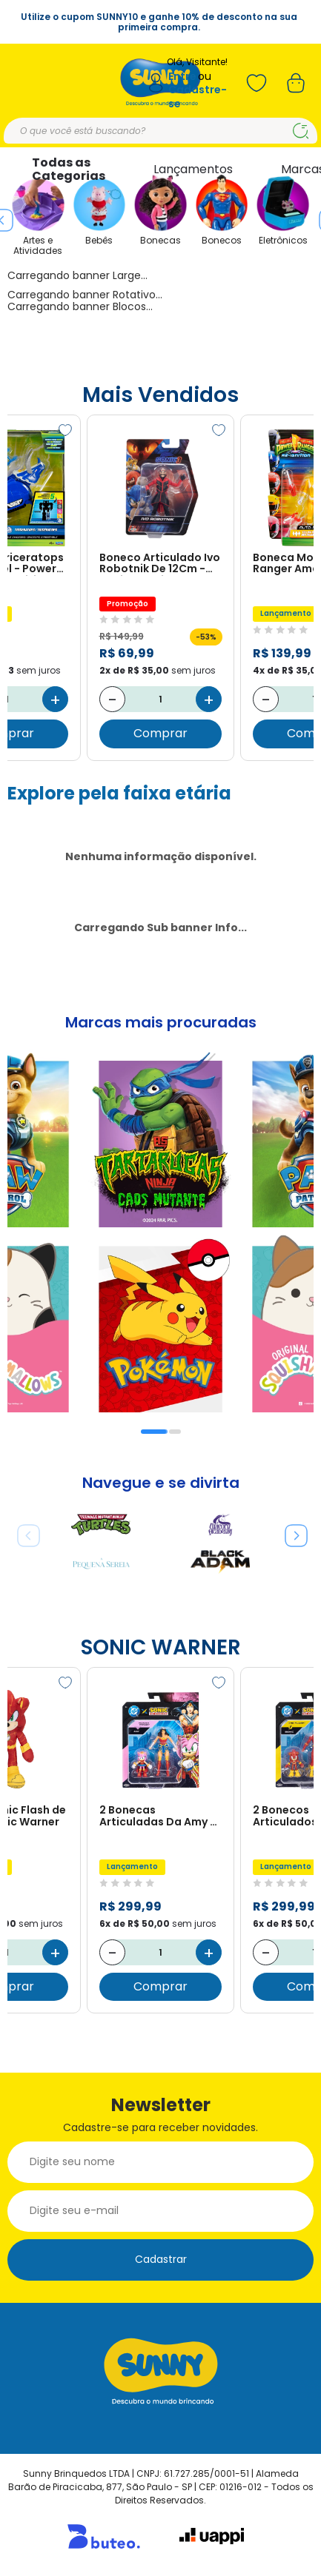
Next (290, 1530)
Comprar (160, 733)
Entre (182, 77)
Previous (23, 1530)
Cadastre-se (197, 96)
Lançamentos (193, 169)
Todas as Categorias (68, 169)
